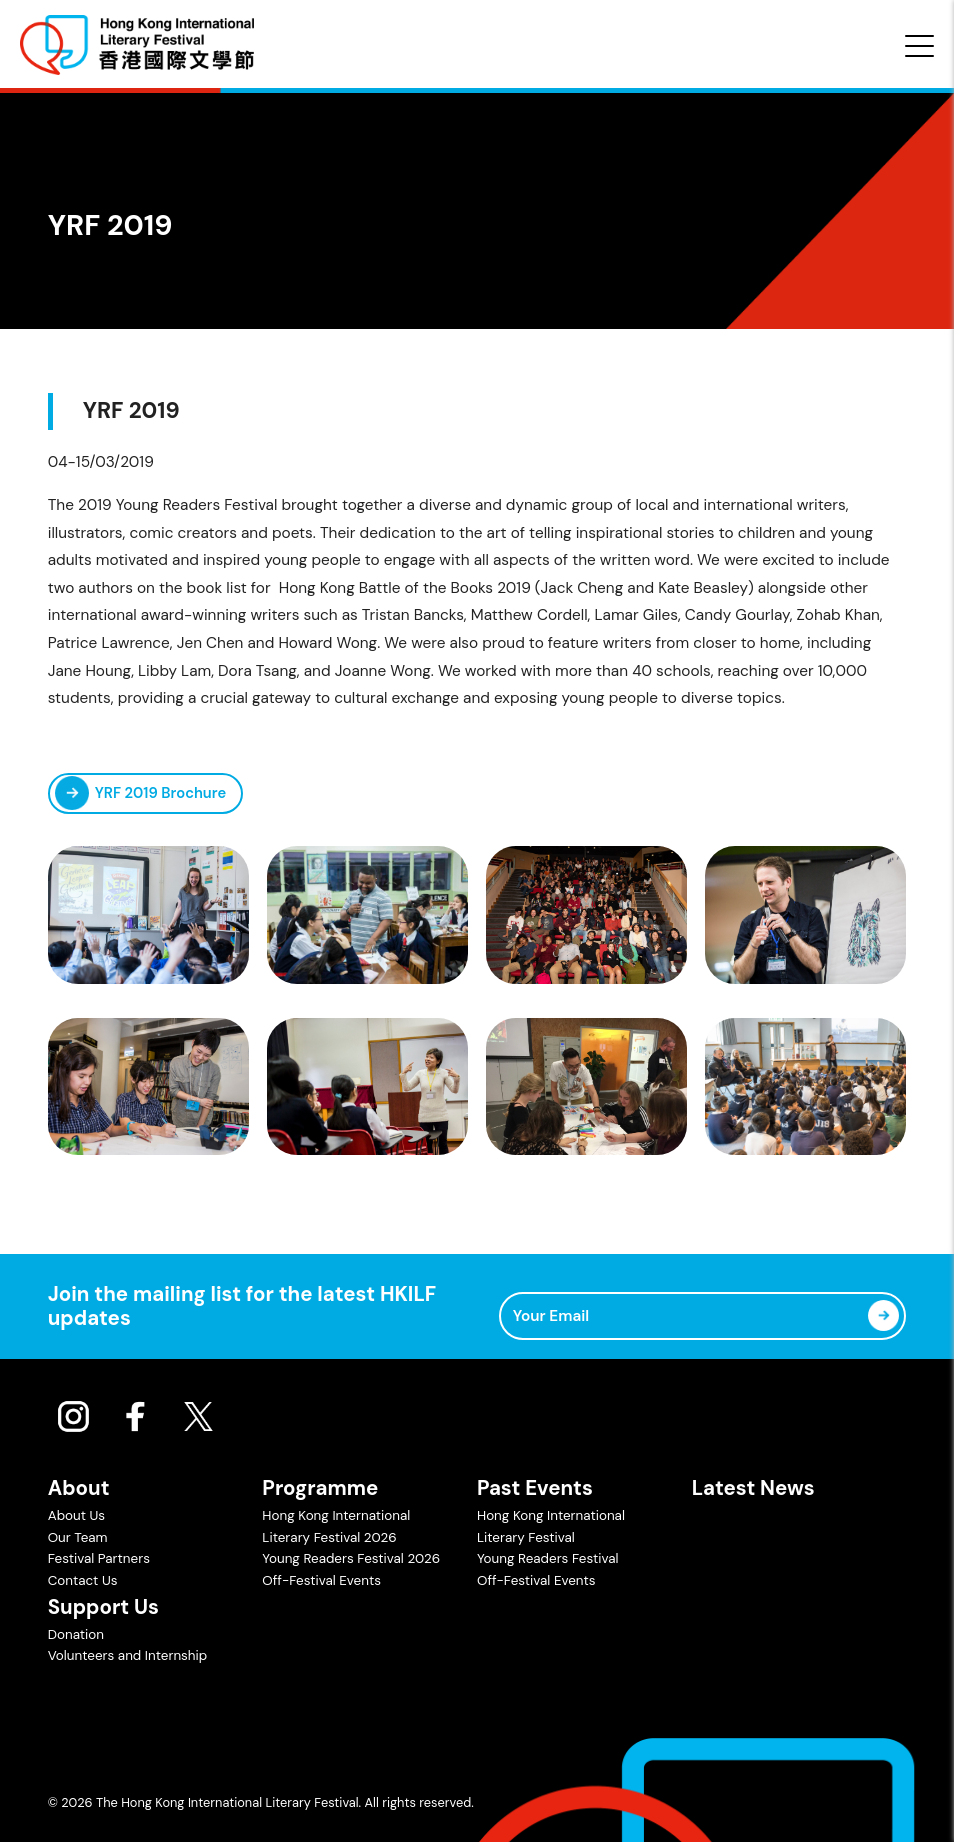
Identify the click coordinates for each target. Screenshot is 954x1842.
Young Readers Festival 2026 (351, 1558)
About (79, 1488)
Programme (320, 1488)
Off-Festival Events (321, 1580)
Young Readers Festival (547, 1558)
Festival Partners (99, 1558)
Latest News (753, 1488)
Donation (76, 1634)
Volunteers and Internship (128, 1655)
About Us (76, 1515)
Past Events (535, 1488)
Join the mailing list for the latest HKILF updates (242, 1306)
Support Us (103, 1607)
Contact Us (83, 1580)
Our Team (78, 1537)
